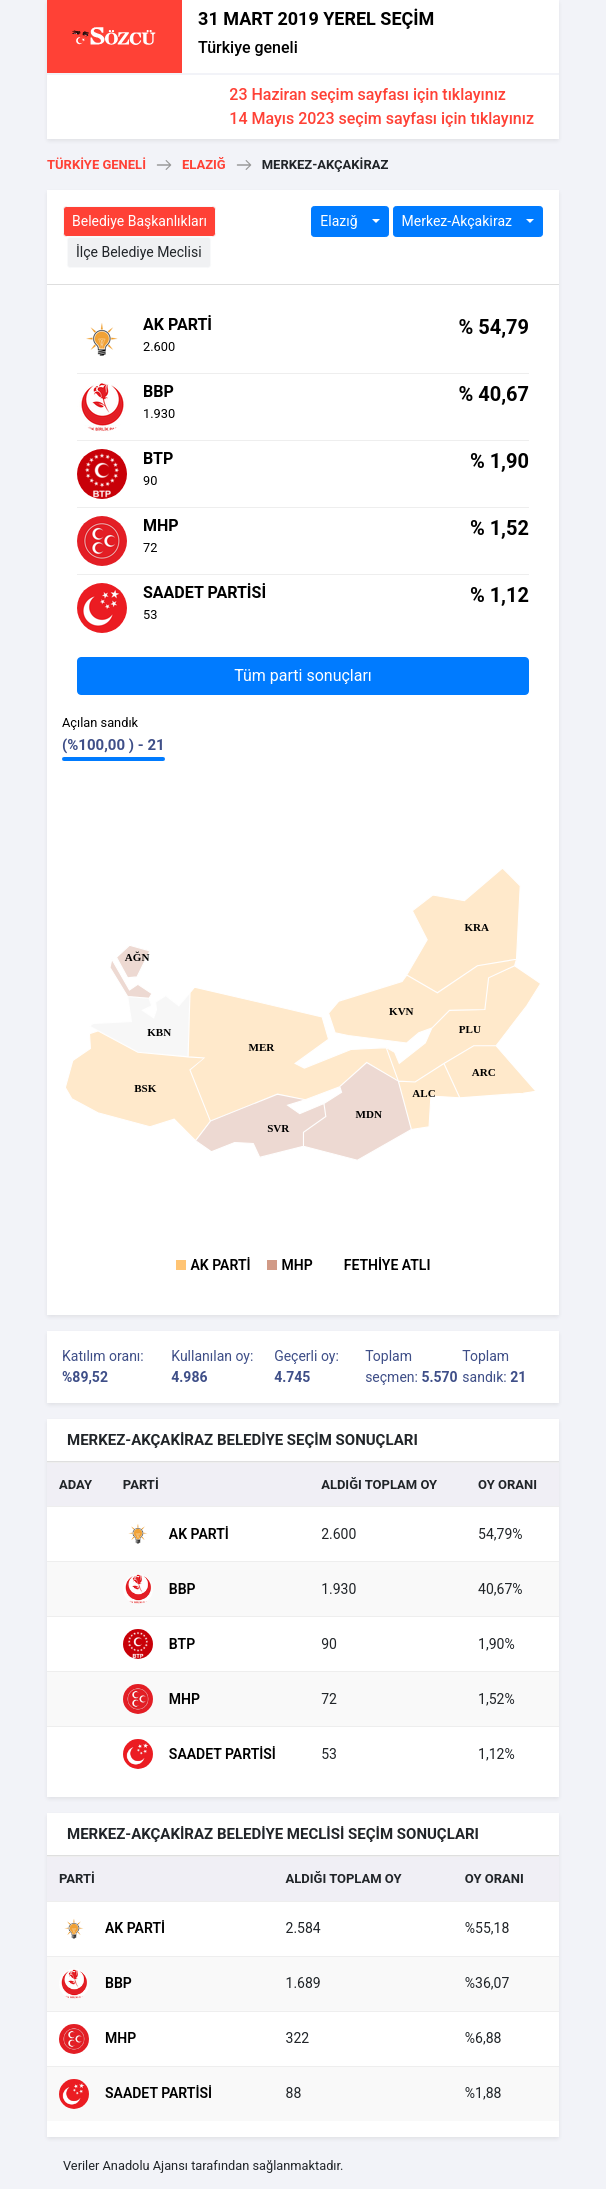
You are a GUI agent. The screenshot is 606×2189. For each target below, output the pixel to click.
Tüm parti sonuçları (303, 675)
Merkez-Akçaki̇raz (459, 221)
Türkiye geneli (248, 47)
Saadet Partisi (199, 1754)
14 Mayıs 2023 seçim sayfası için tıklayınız (381, 118)
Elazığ (204, 164)
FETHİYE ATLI (387, 1265)
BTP (159, 1644)
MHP (297, 1265)
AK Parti (221, 1265)
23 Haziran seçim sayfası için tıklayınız (367, 94)
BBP (159, 1589)
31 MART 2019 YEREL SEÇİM (316, 18)
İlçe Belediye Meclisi (139, 252)
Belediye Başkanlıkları (139, 221)
